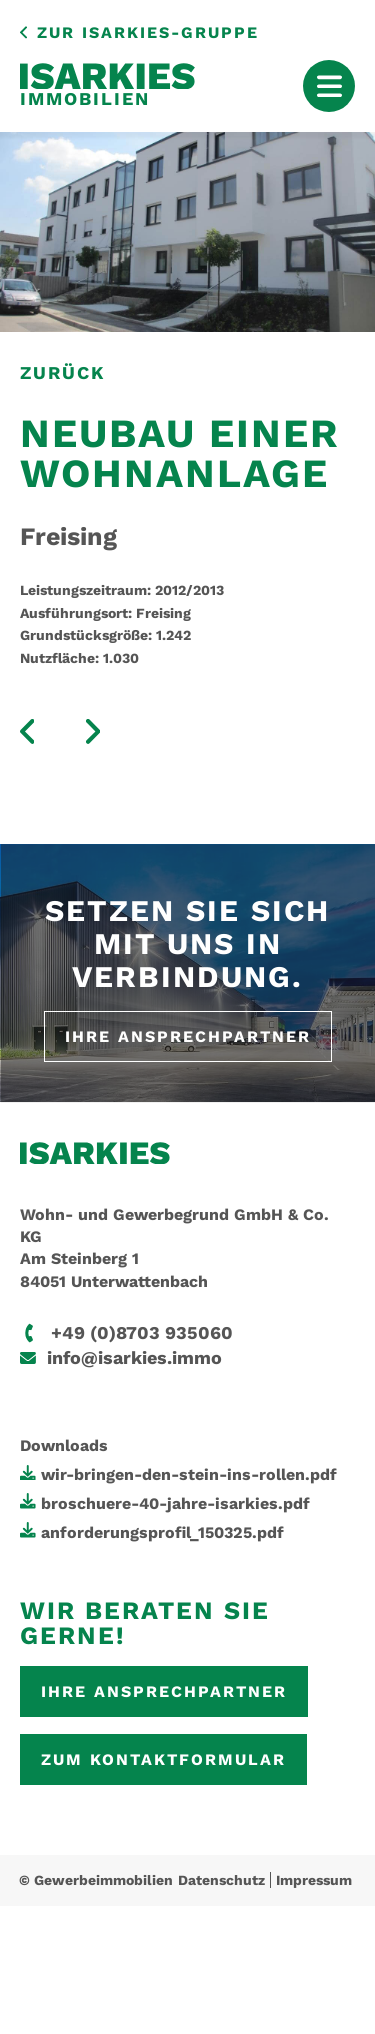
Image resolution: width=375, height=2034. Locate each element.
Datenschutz (221, 1880)
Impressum (314, 1880)
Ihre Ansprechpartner (188, 1036)
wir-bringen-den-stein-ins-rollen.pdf (189, 1474)
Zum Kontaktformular (163, 1759)
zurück (62, 372)
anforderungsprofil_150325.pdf (162, 1532)
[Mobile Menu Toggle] (329, 86)
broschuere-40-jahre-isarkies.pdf (175, 1503)
